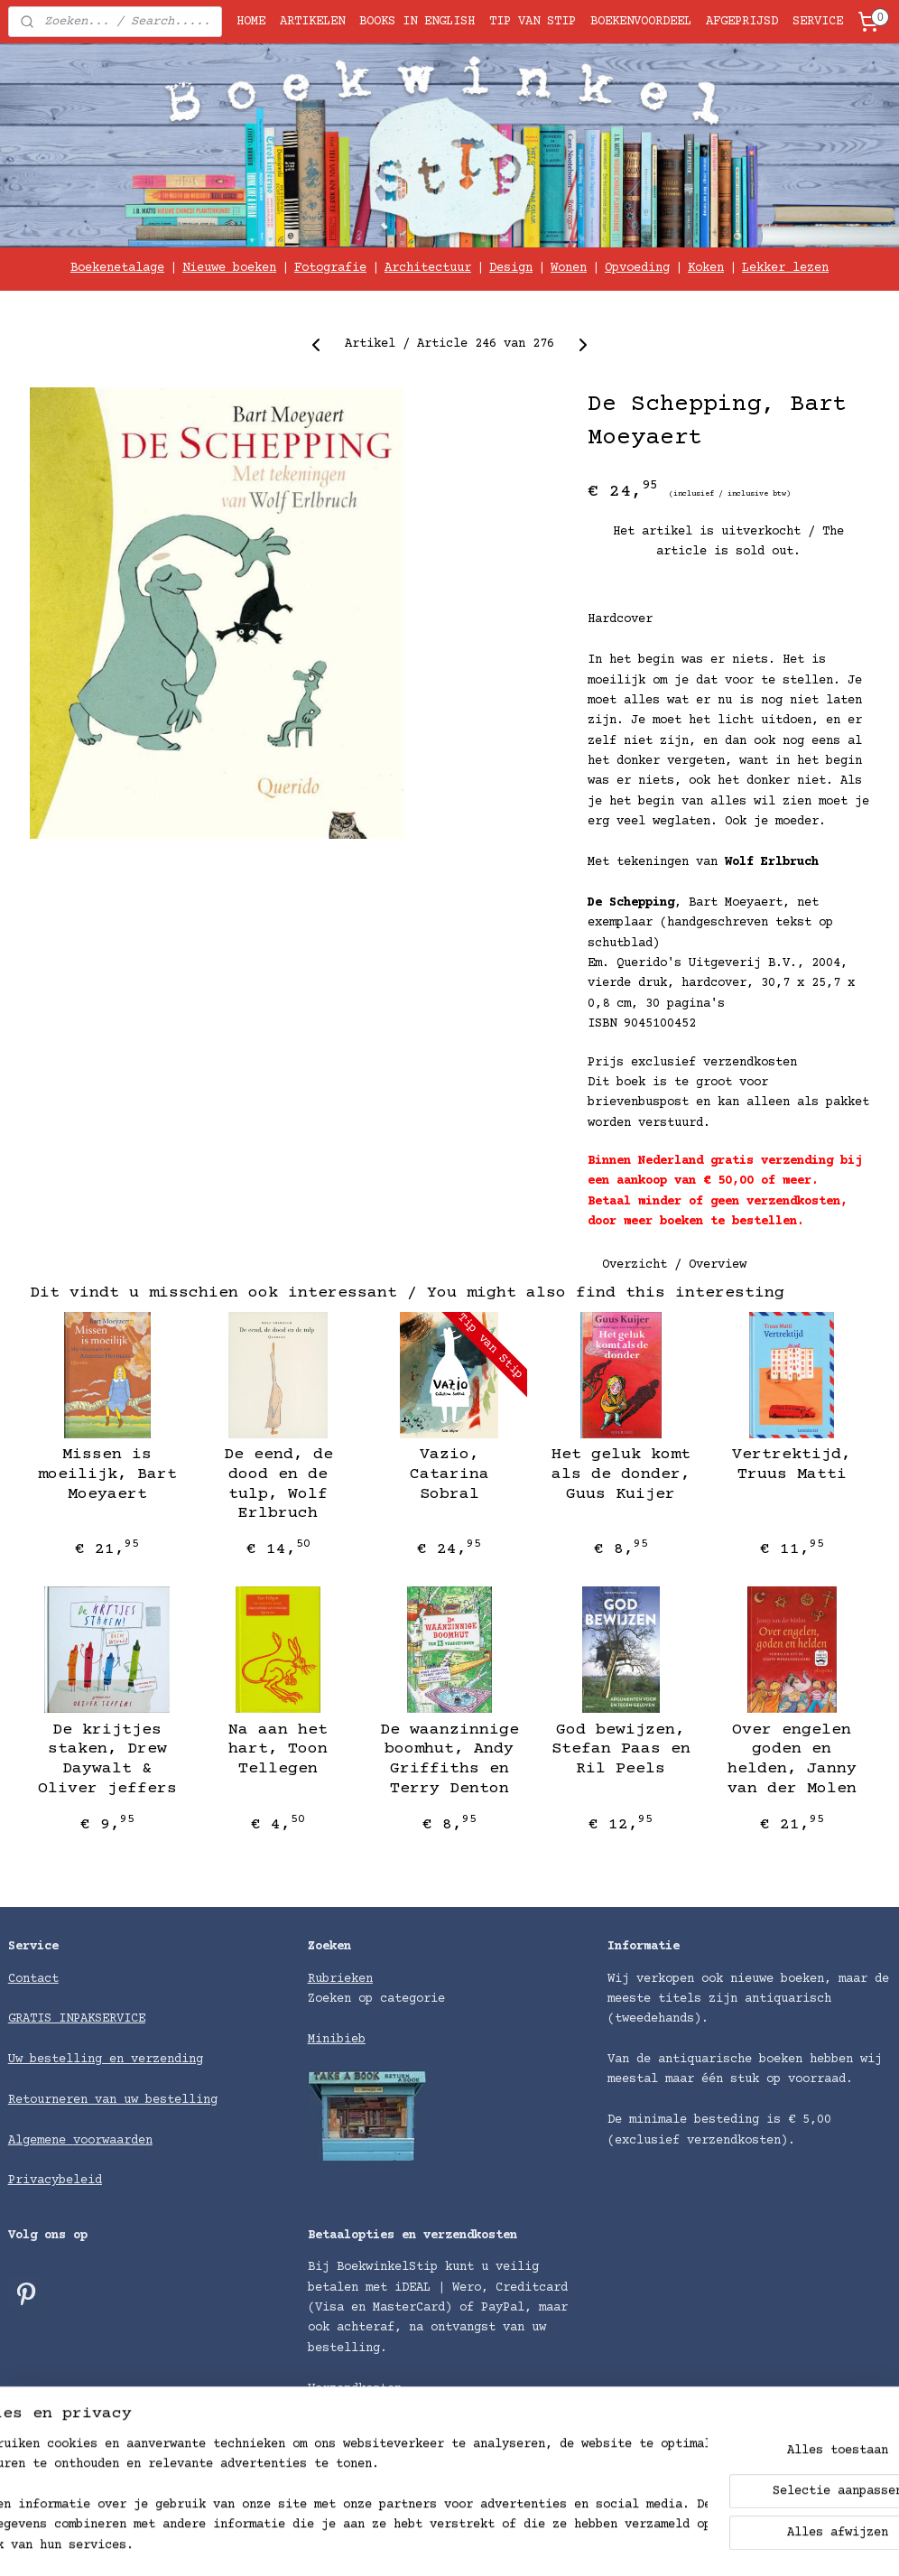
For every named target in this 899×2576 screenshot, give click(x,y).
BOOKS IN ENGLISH (417, 21)
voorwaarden (113, 2141)
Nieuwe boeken (229, 268)
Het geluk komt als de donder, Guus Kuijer (620, 1474)
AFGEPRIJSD (742, 21)
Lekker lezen (785, 268)
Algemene (40, 2141)
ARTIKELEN (312, 21)
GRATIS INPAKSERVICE (76, 2019)
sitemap (456, 2543)
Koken (706, 268)
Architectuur (428, 268)
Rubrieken (340, 1979)
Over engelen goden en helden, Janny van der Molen (792, 1759)
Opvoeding (637, 268)
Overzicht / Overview (674, 1265)
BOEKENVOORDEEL (640, 21)
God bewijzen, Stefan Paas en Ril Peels (620, 1749)
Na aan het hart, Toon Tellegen (278, 1749)
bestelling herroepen (598, 2543)
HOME (250, 21)
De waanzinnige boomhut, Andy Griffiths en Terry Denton (449, 1759)
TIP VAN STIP (532, 21)
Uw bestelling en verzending (105, 2059)
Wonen (569, 268)
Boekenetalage (117, 268)
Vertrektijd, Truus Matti (791, 1465)
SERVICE (817, 21)
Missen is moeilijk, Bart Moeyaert (107, 1474)
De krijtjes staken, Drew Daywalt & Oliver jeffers (107, 1759)
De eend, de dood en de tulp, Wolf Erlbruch (278, 1484)
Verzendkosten (355, 2389)
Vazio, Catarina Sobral (449, 1474)
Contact (33, 1979)
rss (506, 2543)
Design (511, 268)
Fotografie (330, 268)
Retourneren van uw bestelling (113, 2100)
